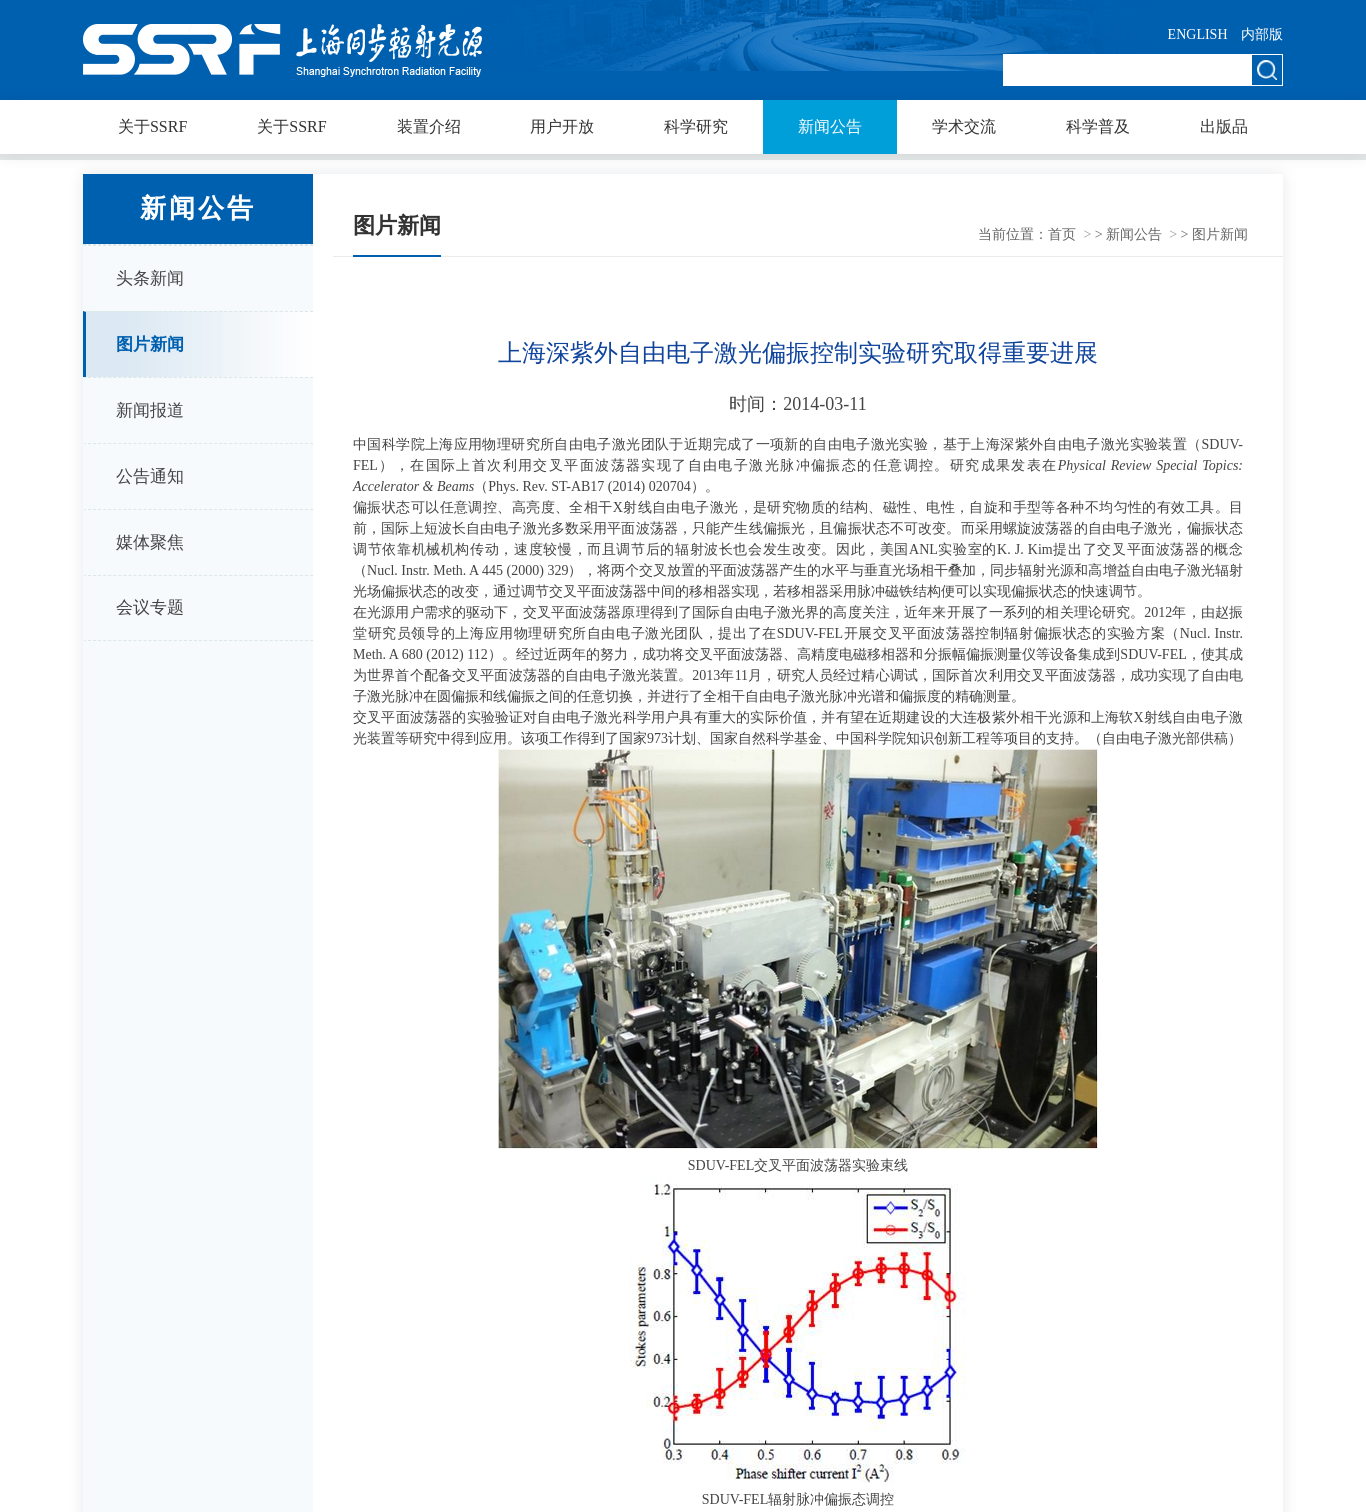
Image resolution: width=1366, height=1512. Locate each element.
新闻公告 (830, 126)
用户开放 (562, 126)
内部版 (1262, 34)
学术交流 (964, 126)
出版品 (1224, 126)
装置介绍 (429, 126)
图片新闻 (150, 344)
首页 (1062, 234)
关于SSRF (152, 126)
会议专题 (150, 607)
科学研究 (696, 126)
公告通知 (150, 476)
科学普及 (1098, 126)
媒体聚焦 (150, 542)
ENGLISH (1198, 34)
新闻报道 (150, 410)
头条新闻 (150, 278)
